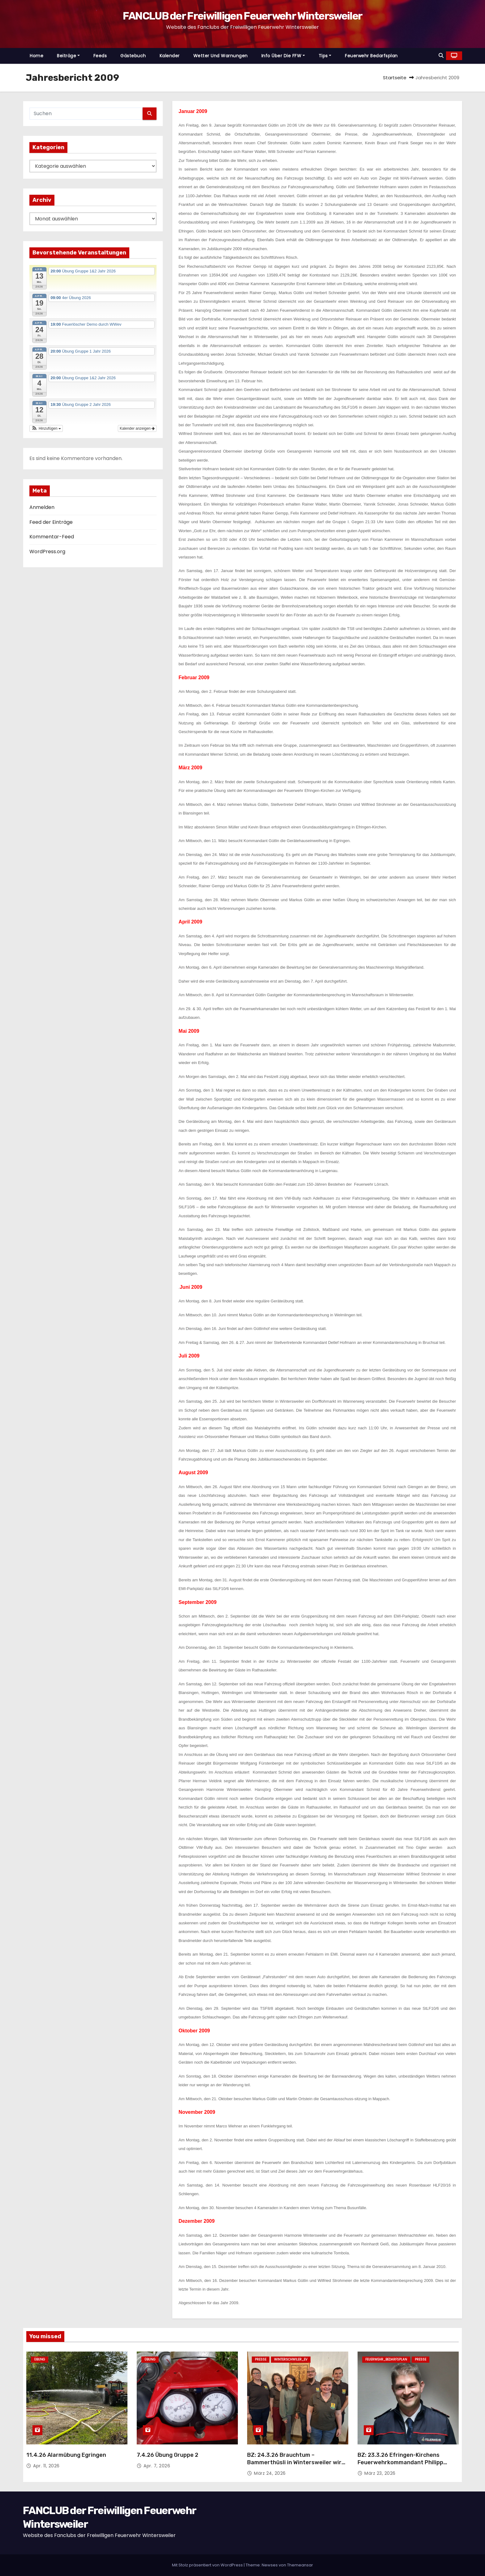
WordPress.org (47, 551)
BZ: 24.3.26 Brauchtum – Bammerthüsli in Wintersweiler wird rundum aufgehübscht (296, 2462)
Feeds (100, 56)
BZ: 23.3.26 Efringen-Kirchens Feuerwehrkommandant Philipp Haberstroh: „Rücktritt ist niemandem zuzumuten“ (400, 2466)
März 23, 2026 (380, 2473)
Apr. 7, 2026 (157, 2466)
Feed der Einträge (51, 522)
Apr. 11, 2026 (46, 2466)
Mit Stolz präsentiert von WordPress (208, 2565)
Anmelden (41, 507)
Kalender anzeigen (137, 428)
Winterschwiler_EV (290, 2359)
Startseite (394, 77)
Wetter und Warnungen (220, 56)
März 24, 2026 (270, 2473)
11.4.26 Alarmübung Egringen (66, 2455)
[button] (441, 55)
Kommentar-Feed (51, 536)
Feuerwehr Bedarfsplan (371, 56)
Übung (39, 2359)
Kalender (170, 56)
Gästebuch (133, 56)
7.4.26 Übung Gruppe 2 (167, 2455)
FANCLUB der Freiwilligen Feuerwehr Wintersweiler (242, 16)
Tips (325, 56)
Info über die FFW (283, 56)
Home (36, 56)
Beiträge (68, 56)
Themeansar (300, 2565)
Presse (260, 2359)
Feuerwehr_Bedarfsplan (386, 2359)
